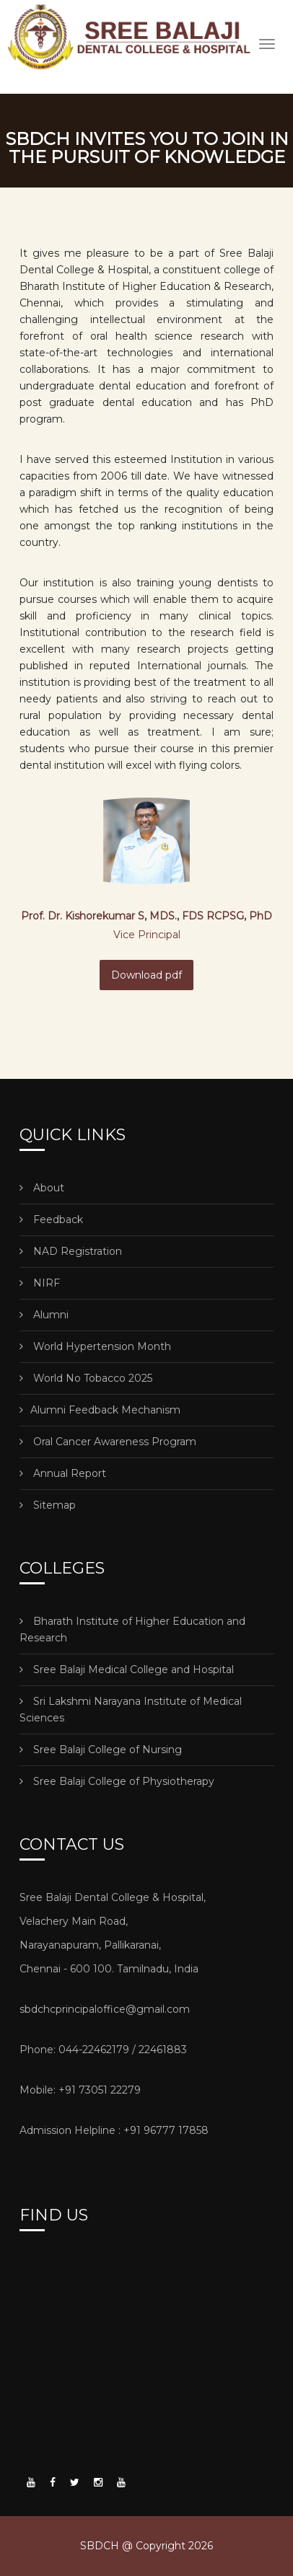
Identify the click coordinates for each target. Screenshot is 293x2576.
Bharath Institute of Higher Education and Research (132, 1629)
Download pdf (146, 975)
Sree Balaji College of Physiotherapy (116, 1781)
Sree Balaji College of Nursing (100, 1749)
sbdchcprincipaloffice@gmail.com (104, 2009)
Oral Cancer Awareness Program (107, 1441)
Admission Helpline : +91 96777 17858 (114, 2130)
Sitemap (47, 1505)
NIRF (39, 1282)
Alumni (44, 1314)
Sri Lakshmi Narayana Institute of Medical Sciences (130, 1709)
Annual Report (62, 1473)
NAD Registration (70, 1251)
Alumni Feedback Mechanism (99, 1409)
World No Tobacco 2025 (85, 1378)
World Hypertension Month (95, 1346)
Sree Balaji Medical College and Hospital (126, 1669)
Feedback (51, 1219)
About (41, 1187)
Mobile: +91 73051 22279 (80, 2089)
